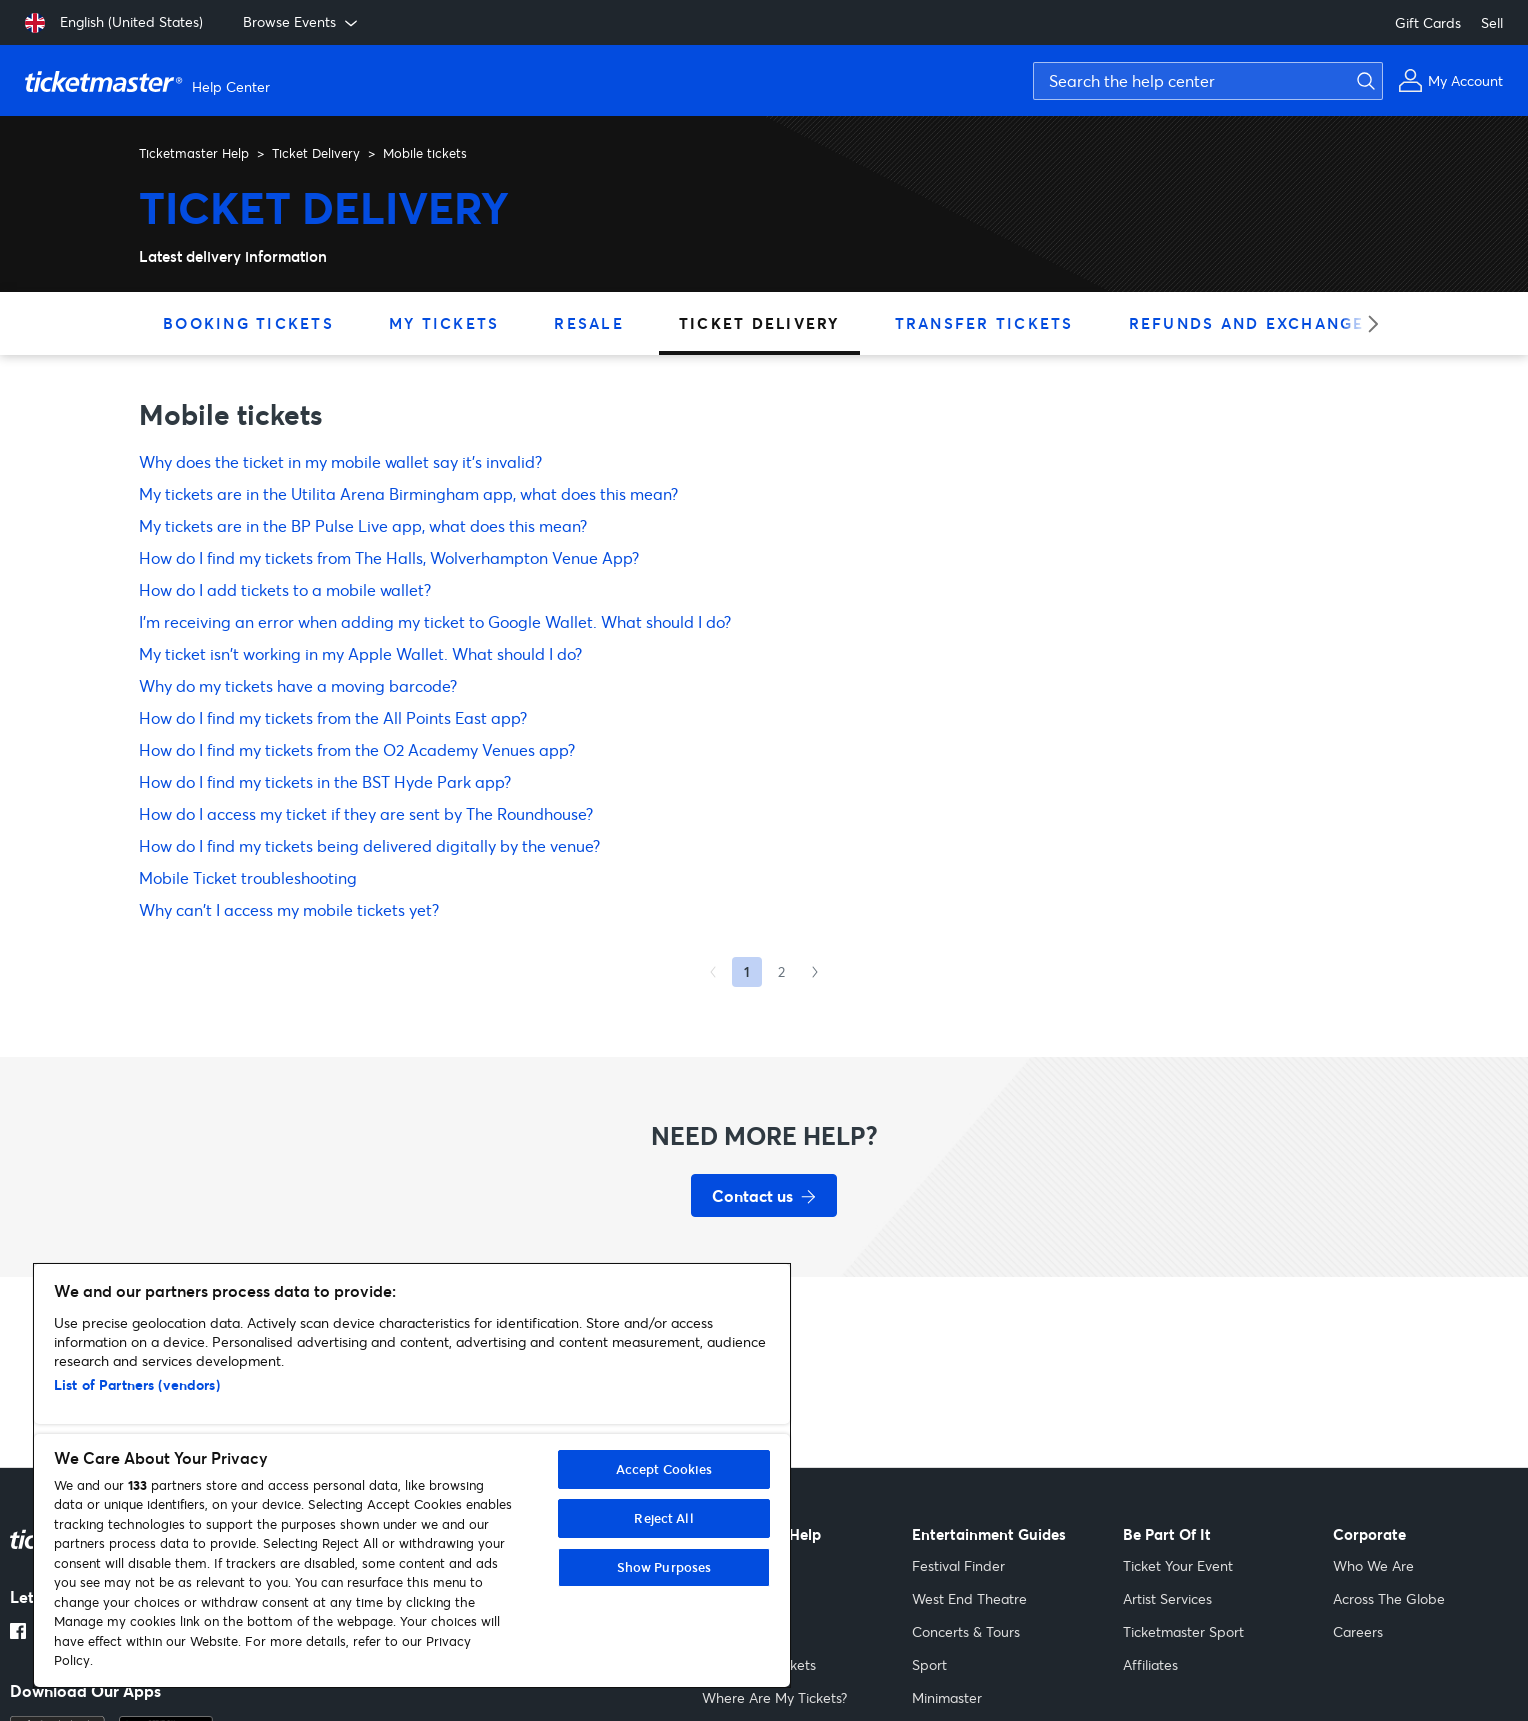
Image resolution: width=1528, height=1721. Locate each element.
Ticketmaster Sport (1183, 1631)
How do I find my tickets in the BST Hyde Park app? (325, 781)
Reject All (663, 1518)
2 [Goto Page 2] (781, 971)
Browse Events (302, 22)
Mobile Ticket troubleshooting (248, 877)
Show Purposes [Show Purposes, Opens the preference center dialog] (664, 1567)
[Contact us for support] (764, 1195)
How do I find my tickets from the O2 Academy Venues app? (357, 749)
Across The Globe (1389, 1598)
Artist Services (1167, 1598)
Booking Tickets (248, 323)
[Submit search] (1363, 81)
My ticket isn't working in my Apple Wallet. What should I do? (360, 653)
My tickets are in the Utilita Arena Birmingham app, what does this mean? (408, 493)
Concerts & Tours (966, 1631)
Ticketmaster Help (194, 153)
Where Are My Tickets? (774, 1697)
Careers (1358, 1631)
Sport (929, 1664)
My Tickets (444, 323)
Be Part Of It (1167, 1534)
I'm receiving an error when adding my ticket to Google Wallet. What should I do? (435, 621)
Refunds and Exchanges (1252, 323)
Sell (1492, 22)
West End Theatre (969, 1598)
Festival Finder (958, 1565)
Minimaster (947, 1697)
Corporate (1369, 1534)
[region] (412, 1475)
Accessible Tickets (759, 1664)
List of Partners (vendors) (137, 1384)
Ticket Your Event (1178, 1565)
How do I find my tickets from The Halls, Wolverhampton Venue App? (389, 557)
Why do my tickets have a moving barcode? (298, 685)
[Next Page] (815, 972)
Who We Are (1373, 1565)
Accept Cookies (664, 1469)
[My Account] (1450, 80)
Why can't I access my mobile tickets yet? (289, 909)
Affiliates (1150, 1664)
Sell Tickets (737, 1565)
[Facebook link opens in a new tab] (18, 1633)
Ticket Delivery (316, 153)
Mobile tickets (425, 153)
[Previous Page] (713, 972)
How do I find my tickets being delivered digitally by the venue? (369, 845)
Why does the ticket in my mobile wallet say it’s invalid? (340, 461)
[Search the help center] (1208, 81)
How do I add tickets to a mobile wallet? (285, 589)
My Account (739, 1598)
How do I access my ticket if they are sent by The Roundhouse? (366, 813)
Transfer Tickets (984, 323)
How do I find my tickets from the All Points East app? (333, 717)
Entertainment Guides (989, 1534)
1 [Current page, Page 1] (747, 971)
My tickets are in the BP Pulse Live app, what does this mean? (363, 525)
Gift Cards (1428, 22)
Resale (589, 323)
